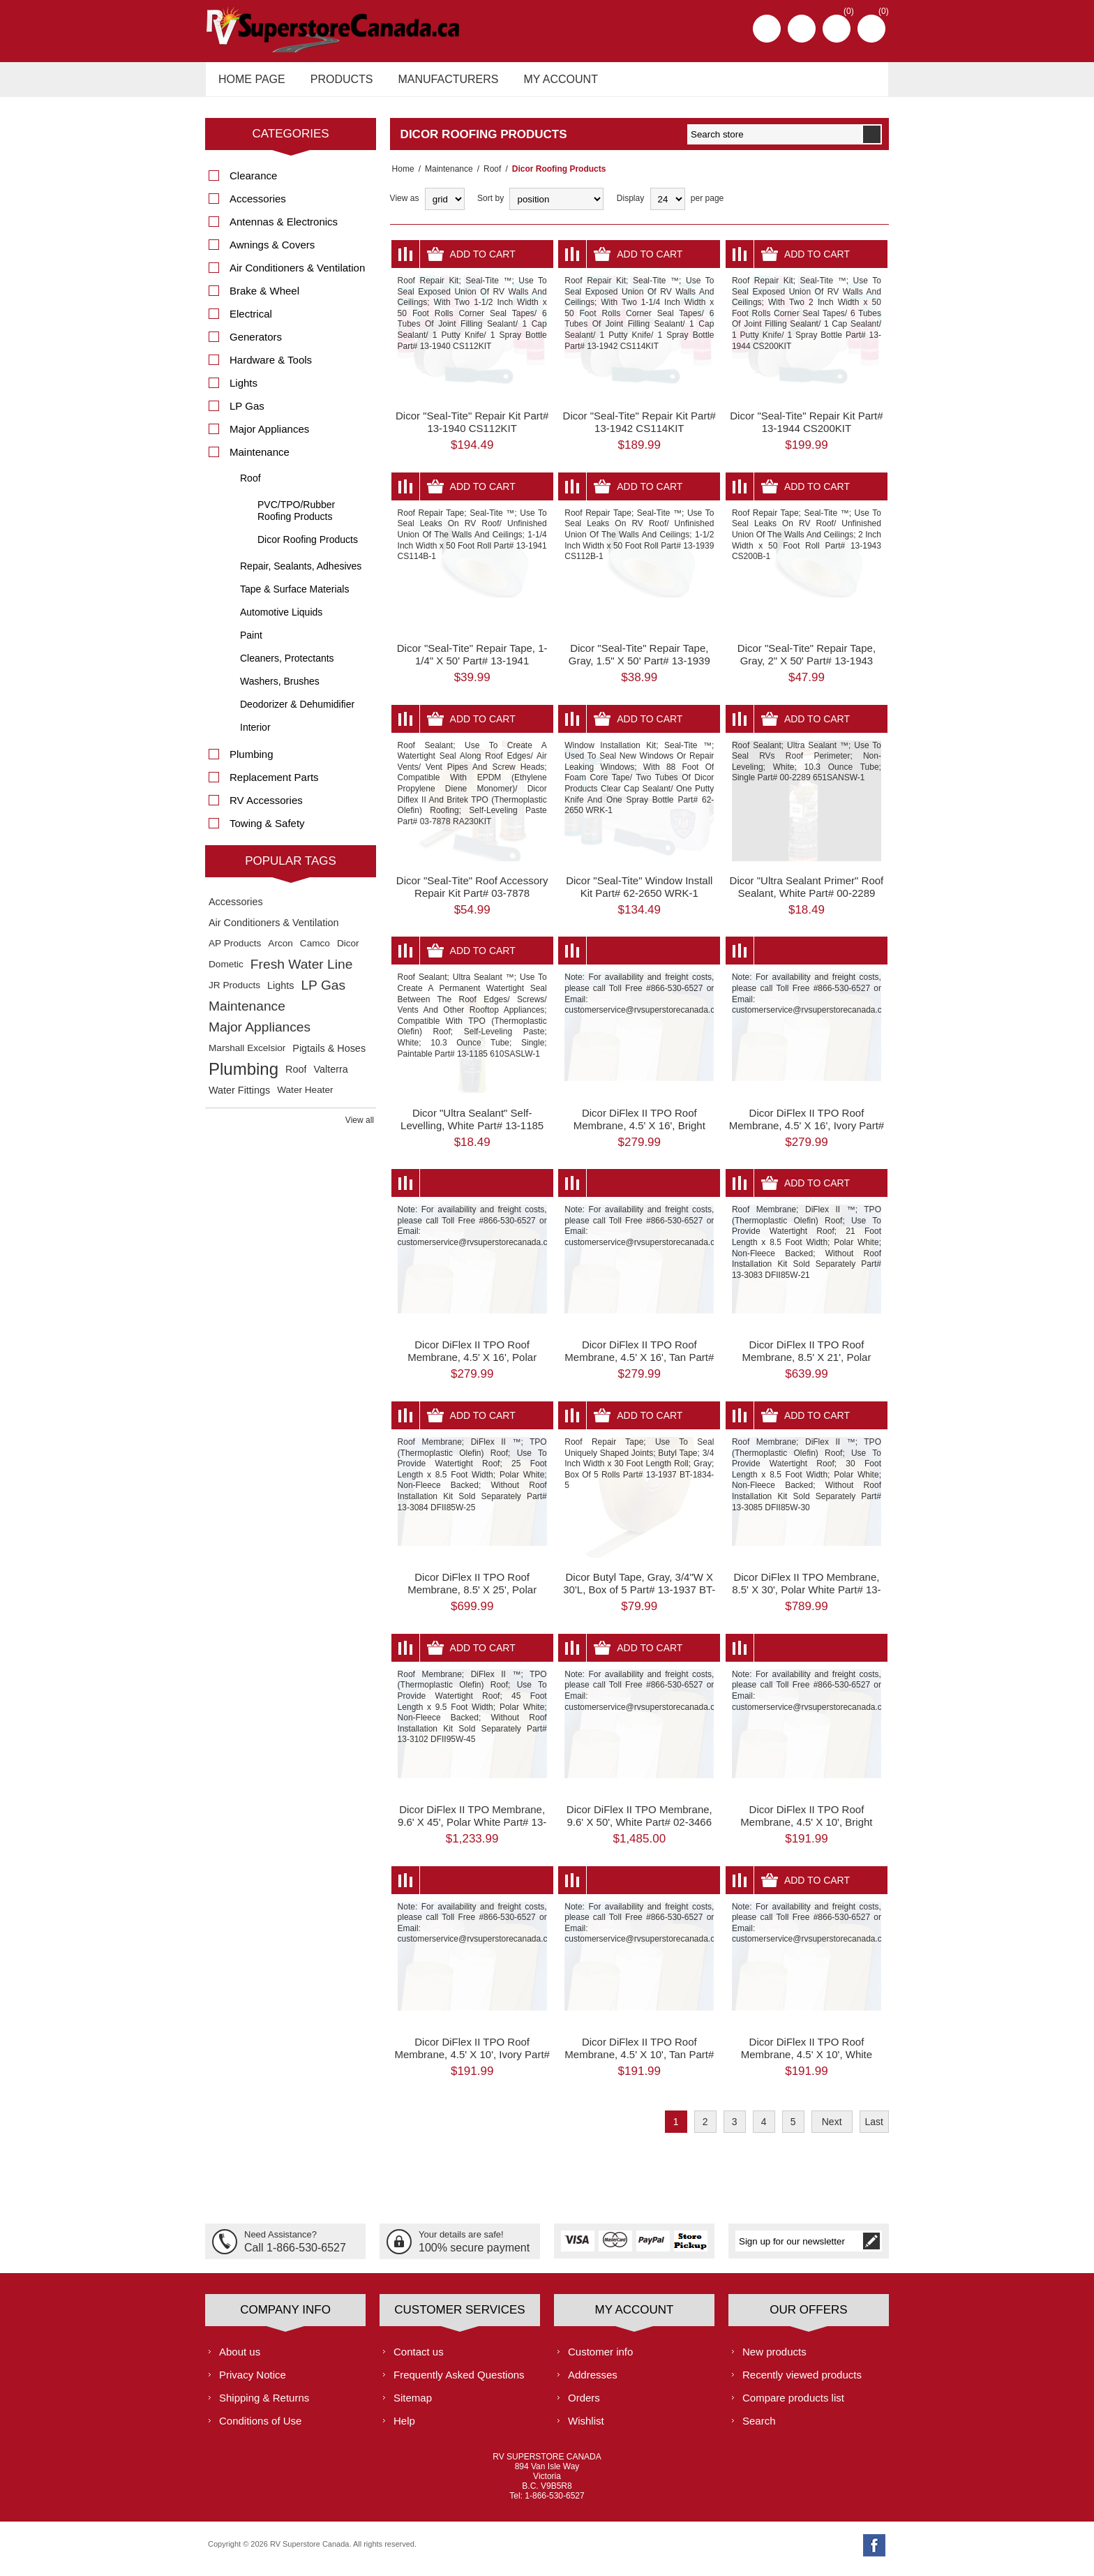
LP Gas (247, 413)
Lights (243, 390)
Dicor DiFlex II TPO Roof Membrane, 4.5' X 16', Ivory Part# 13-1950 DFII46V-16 (807, 1132)
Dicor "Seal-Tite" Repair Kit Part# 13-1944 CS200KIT (806, 429)
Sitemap (413, 2405)
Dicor (348, 951)
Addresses (592, 2382)
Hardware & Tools (271, 367)
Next (832, 2129)
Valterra (330, 1076)
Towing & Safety (267, 831)
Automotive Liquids (281, 619)
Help (404, 2428)
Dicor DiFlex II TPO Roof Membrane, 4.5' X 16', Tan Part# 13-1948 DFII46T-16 (639, 1364)
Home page (249, 83)
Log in (802, 29)
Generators (256, 344)
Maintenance (445, 176)
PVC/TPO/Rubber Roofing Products (296, 518)
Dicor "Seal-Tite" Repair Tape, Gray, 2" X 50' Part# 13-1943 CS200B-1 (806, 668)
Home (401, 176)
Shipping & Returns (264, 2405)
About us (239, 2359)
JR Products (234, 993)
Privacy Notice (252, 2382)
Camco (315, 951)
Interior (255, 734)
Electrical (251, 321)
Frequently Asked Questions (459, 2382)
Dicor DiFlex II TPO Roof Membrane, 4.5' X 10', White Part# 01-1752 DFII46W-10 (806, 2061)
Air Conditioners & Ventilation (297, 275)
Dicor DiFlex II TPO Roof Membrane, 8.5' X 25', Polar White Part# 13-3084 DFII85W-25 (471, 1597)
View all (359, 1128)
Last (874, 2129)
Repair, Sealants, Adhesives (300, 573)
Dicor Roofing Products (307, 547)
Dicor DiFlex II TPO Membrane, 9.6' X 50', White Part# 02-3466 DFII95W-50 (639, 1829)
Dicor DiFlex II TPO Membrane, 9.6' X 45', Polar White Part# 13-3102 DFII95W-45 (472, 1829)
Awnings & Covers (272, 252)
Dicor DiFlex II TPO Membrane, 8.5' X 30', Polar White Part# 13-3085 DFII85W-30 (806, 1597)
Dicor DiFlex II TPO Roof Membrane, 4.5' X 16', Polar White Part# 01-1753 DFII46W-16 (471, 1364)
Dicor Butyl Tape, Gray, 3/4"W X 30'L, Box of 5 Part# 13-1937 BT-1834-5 (639, 1597)
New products (774, 2359)
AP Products (235, 951)
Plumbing (252, 762)
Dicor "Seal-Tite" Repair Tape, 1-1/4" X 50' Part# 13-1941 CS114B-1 (472, 668)
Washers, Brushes (280, 688)
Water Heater (305, 1097)
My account (548, 83)
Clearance (253, 183)
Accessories (258, 206)
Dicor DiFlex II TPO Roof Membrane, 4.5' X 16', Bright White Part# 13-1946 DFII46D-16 (639, 1132)
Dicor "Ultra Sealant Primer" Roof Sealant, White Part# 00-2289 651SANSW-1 (807, 900)
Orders (584, 2405)
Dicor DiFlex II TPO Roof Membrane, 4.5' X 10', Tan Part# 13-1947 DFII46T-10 (639, 2061)
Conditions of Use (260, 2428)
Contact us (419, 2359)
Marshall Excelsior (247, 1055)
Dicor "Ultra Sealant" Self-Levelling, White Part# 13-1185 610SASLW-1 (472, 1132)
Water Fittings (239, 1097)
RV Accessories (266, 808)
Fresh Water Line (301, 972)
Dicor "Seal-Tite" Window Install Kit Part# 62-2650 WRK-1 (639, 894)
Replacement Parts (274, 785)
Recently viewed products (802, 2382)
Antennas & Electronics (284, 229)
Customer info (600, 2359)
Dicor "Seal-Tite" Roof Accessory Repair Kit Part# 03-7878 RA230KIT (472, 900)
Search (759, 2428)
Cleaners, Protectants (287, 665)
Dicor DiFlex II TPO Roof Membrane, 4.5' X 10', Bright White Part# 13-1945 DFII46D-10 (806, 1829)
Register (767, 29)
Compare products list (793, 2405)
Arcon (280, 951)
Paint (251, 642)
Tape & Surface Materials (294, 596)
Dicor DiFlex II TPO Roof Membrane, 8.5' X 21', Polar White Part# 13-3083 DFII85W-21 (806, 1364)
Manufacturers (439, 83)
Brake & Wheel (264, 298)
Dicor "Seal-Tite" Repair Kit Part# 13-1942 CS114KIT (639, 429)
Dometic (226, 972)
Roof (488, 176)
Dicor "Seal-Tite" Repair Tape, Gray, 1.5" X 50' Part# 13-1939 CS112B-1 (639, 668)
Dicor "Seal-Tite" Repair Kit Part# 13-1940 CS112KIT (472, 429)
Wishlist (586, 2428)
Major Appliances (269, 436)
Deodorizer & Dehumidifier (297, 711)
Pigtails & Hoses (329, 1056)
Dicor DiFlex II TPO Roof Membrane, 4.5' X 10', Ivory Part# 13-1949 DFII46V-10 (472, 2061)
